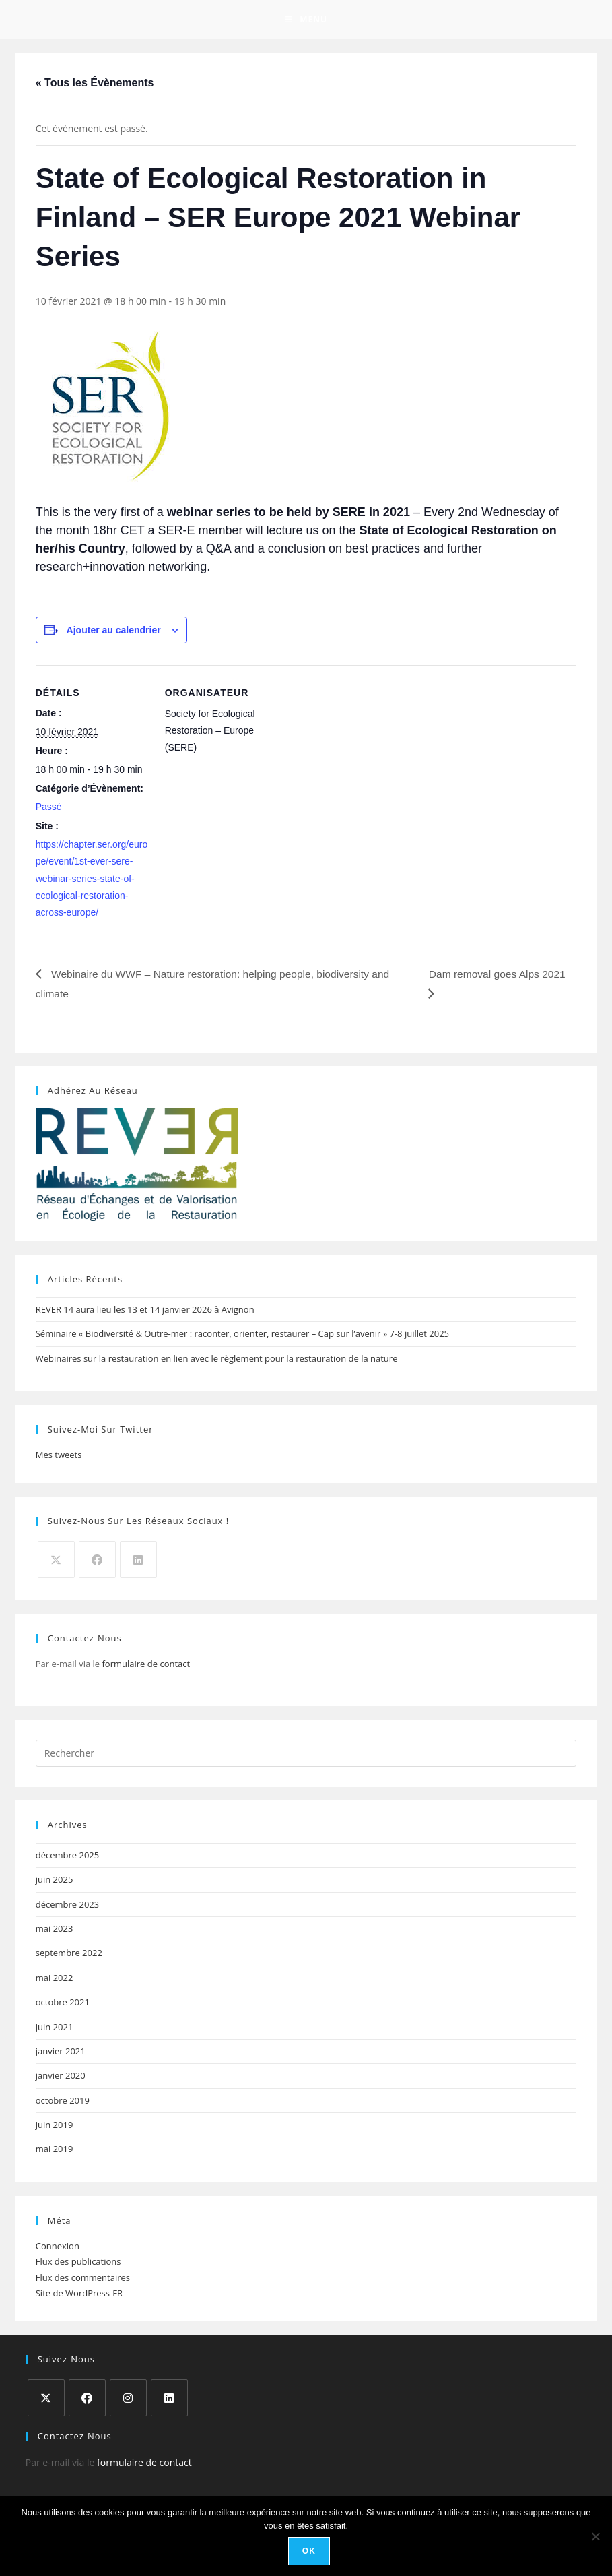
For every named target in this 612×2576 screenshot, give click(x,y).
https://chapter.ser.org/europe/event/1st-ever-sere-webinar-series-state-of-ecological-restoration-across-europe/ (92, 880)
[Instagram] (128, 2399)
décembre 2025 (68, 1857)
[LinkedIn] (138, 1561)
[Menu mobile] (306, 20)
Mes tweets (59, 1457)
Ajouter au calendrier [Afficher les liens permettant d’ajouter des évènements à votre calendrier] (114, 631)
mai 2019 (54, 2151)
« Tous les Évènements (95, 84)
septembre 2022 (69, 1955)
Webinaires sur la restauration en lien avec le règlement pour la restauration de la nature (217, 1360)
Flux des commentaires (83, 2279)
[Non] (595, 2536)
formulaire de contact (146, 1666)
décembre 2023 (68, 1906)
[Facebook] (97, 1561)
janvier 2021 (61, 2053)
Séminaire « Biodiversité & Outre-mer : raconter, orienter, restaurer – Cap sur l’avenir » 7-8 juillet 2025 (242, 1335)
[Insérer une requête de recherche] (306, 1755)
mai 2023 (54, 1930)
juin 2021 (54, 2028)
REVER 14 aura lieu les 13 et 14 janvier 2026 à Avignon (145, 1311)
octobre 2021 (63, 2004)
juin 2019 (54, 2127)
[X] (56, 1561)
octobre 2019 (63, 2102)
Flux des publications (78, 2263)
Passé (49, 808)
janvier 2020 (61, 2077)
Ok (309, 2551)
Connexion (57, 2248)
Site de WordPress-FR (79, 2295)
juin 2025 (54, 1881)
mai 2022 (54, 1980)
